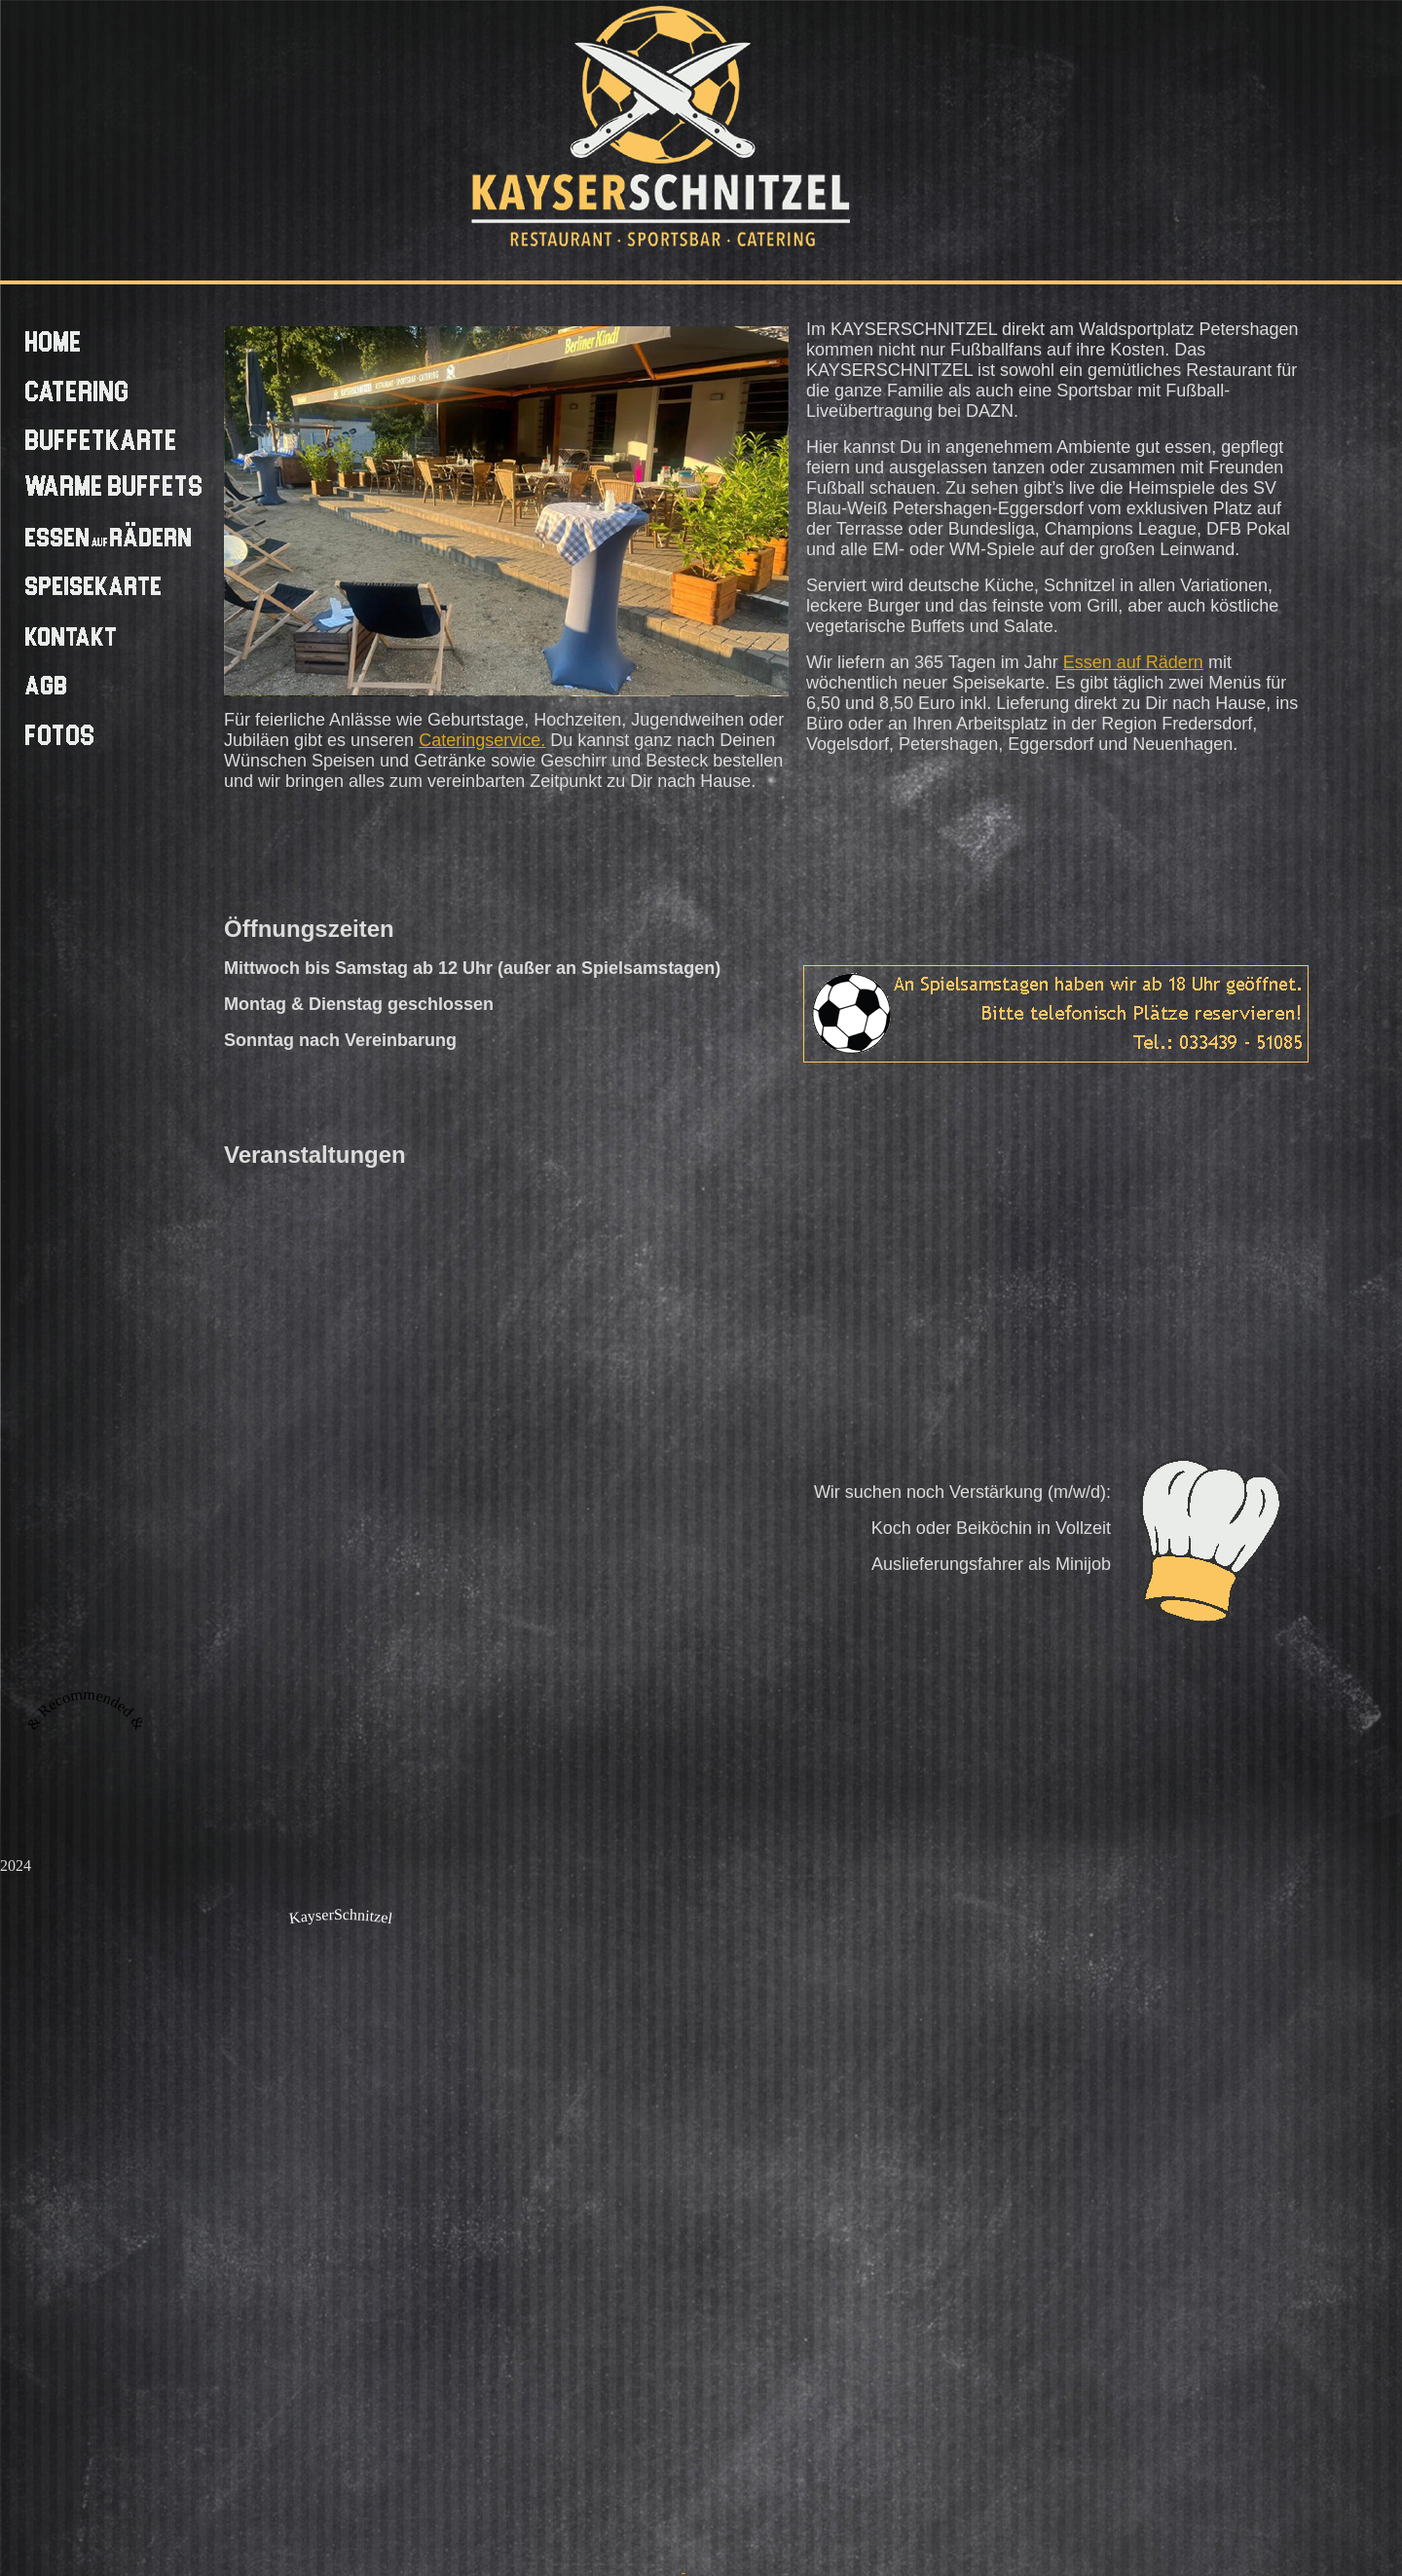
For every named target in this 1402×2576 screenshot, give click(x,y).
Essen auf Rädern (1133, 662)
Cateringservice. (482, 740)
